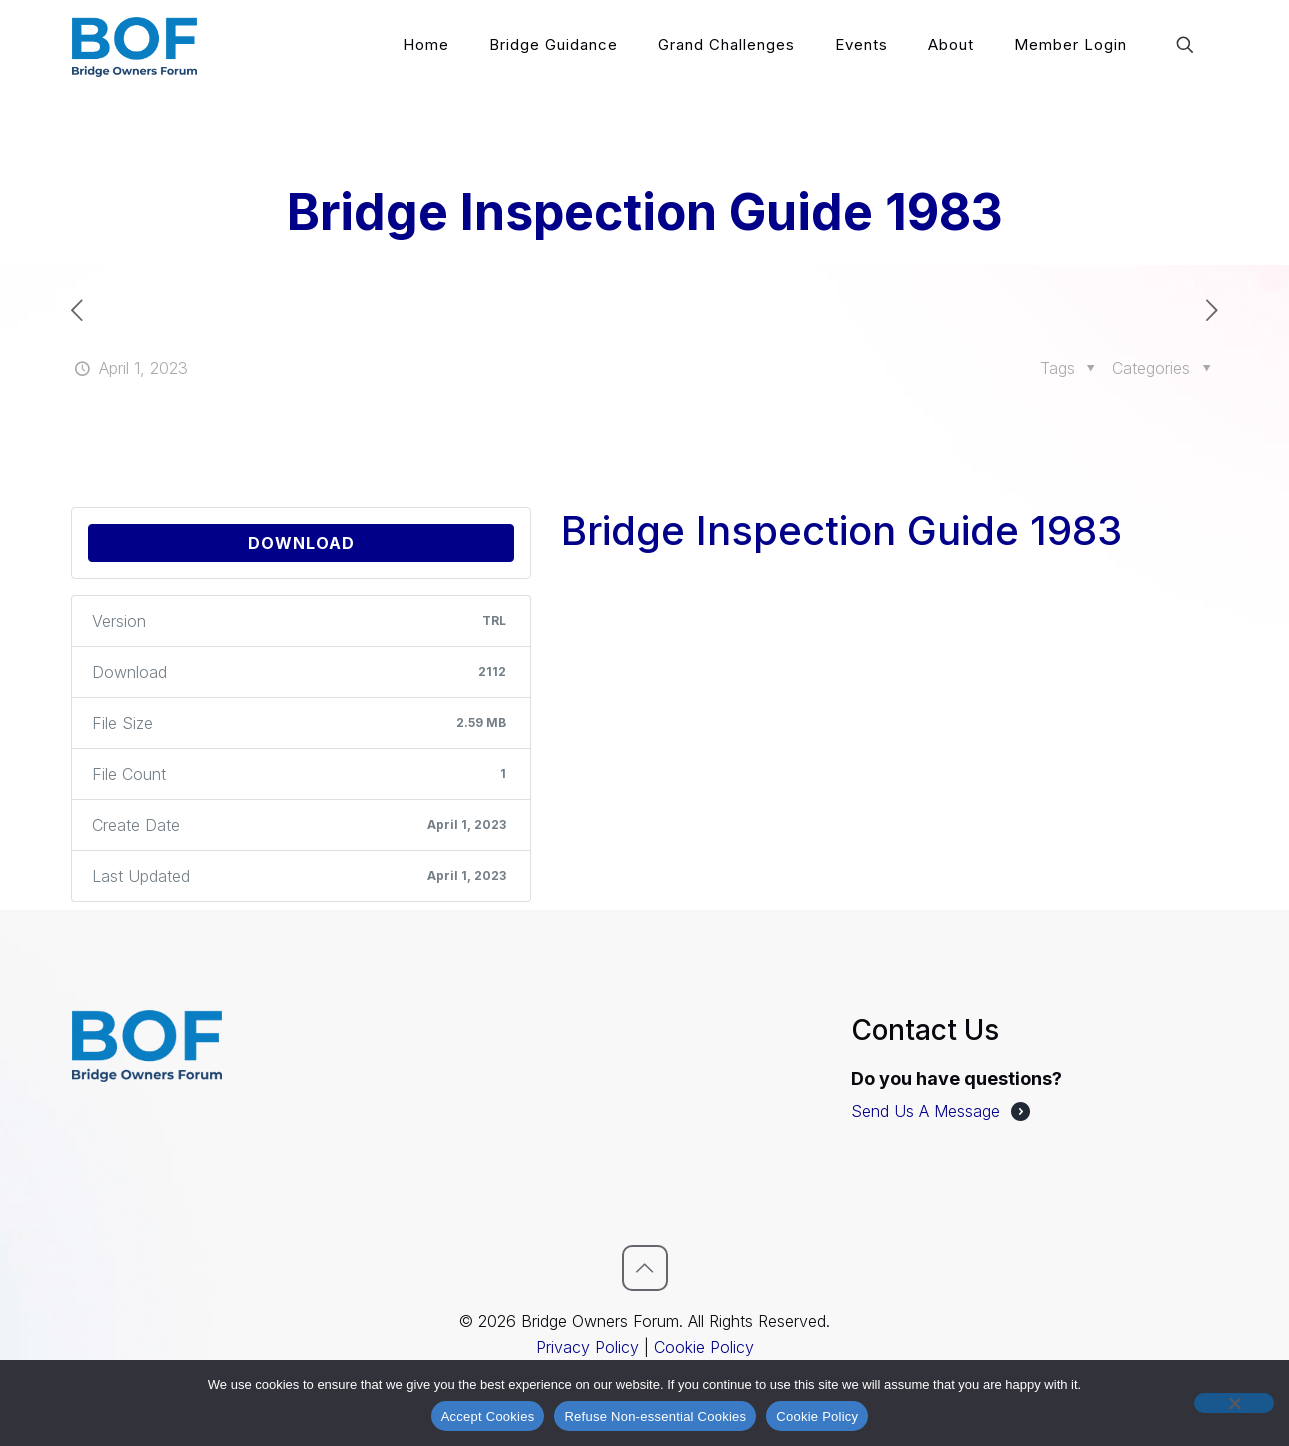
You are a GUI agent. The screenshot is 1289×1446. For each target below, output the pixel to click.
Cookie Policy (704, 1347)
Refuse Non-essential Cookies (655, 1416)
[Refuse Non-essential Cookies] (1234, 1403)
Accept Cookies (488, 1416)
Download (301, 543)
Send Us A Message (925, 1111)
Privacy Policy (587, 1347)
